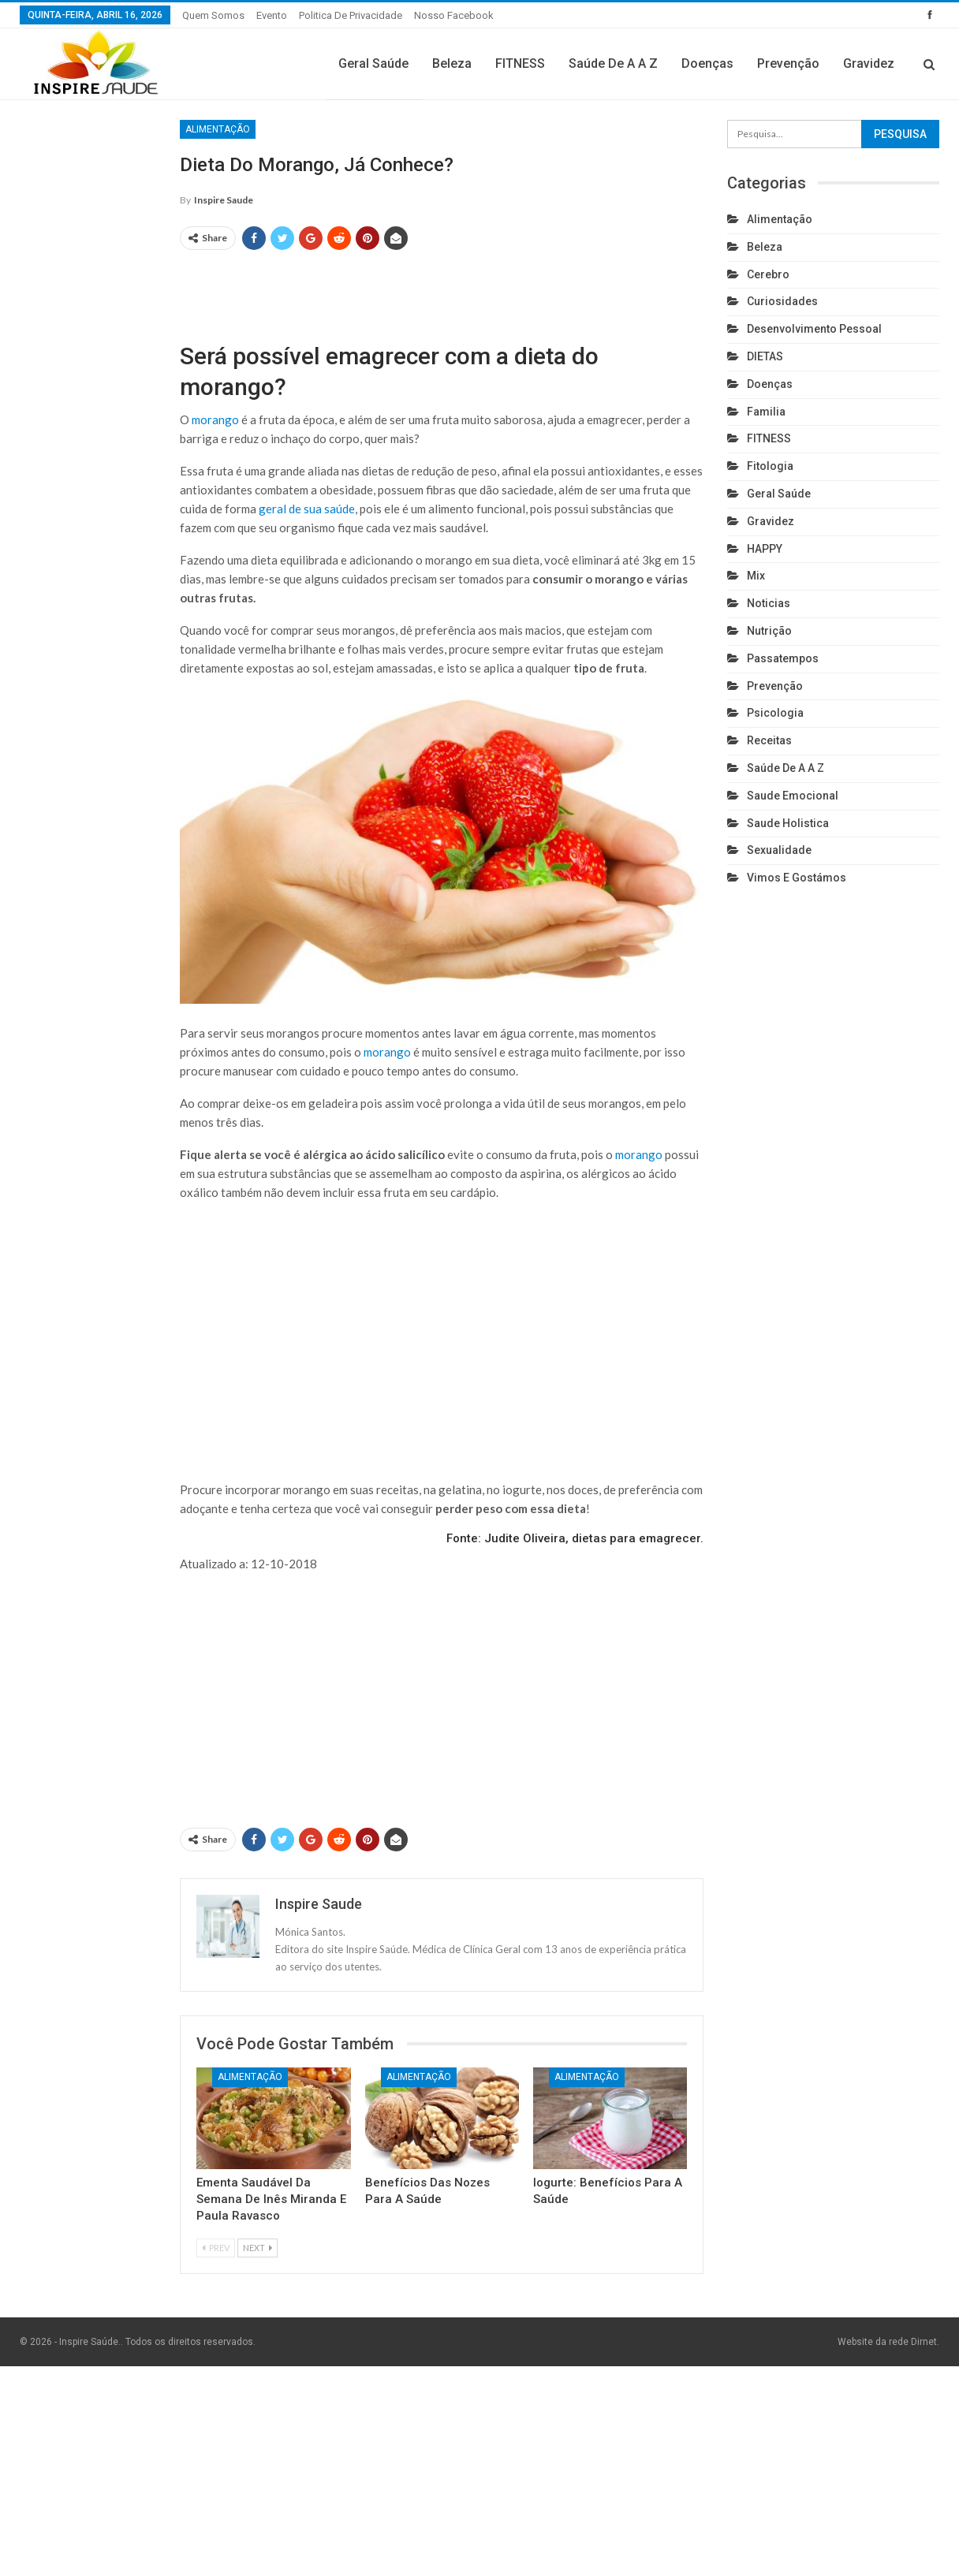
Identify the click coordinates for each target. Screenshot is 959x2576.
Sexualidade (779, 850)
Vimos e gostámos (796, 877)
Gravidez (868, 63)
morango (215, 419)
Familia (766, 411)
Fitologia (770, 466)
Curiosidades (782, 301)
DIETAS (765, 356)
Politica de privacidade (350, 15)
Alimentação (217, 129)
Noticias (768, 603)
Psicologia (775, 712)
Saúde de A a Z (613, 63)
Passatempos (783, 658)
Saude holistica (788, 823)
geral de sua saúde (307, 508)
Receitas (769, 740)
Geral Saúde (373, 63)
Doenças (707, 63)
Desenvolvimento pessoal (814, 328)
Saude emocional (792, 795)
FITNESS (520, 63)
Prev (215, 2247)
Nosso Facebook (454, 15)
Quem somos (213, 15)
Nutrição (769, 630)
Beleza (452, 63)
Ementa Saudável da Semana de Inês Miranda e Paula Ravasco (271, 2199)
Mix (756, 575)
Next (257, 2247)
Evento (271, 15)
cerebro (768, 274)
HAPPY (764, 548)
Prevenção (788, 63)
